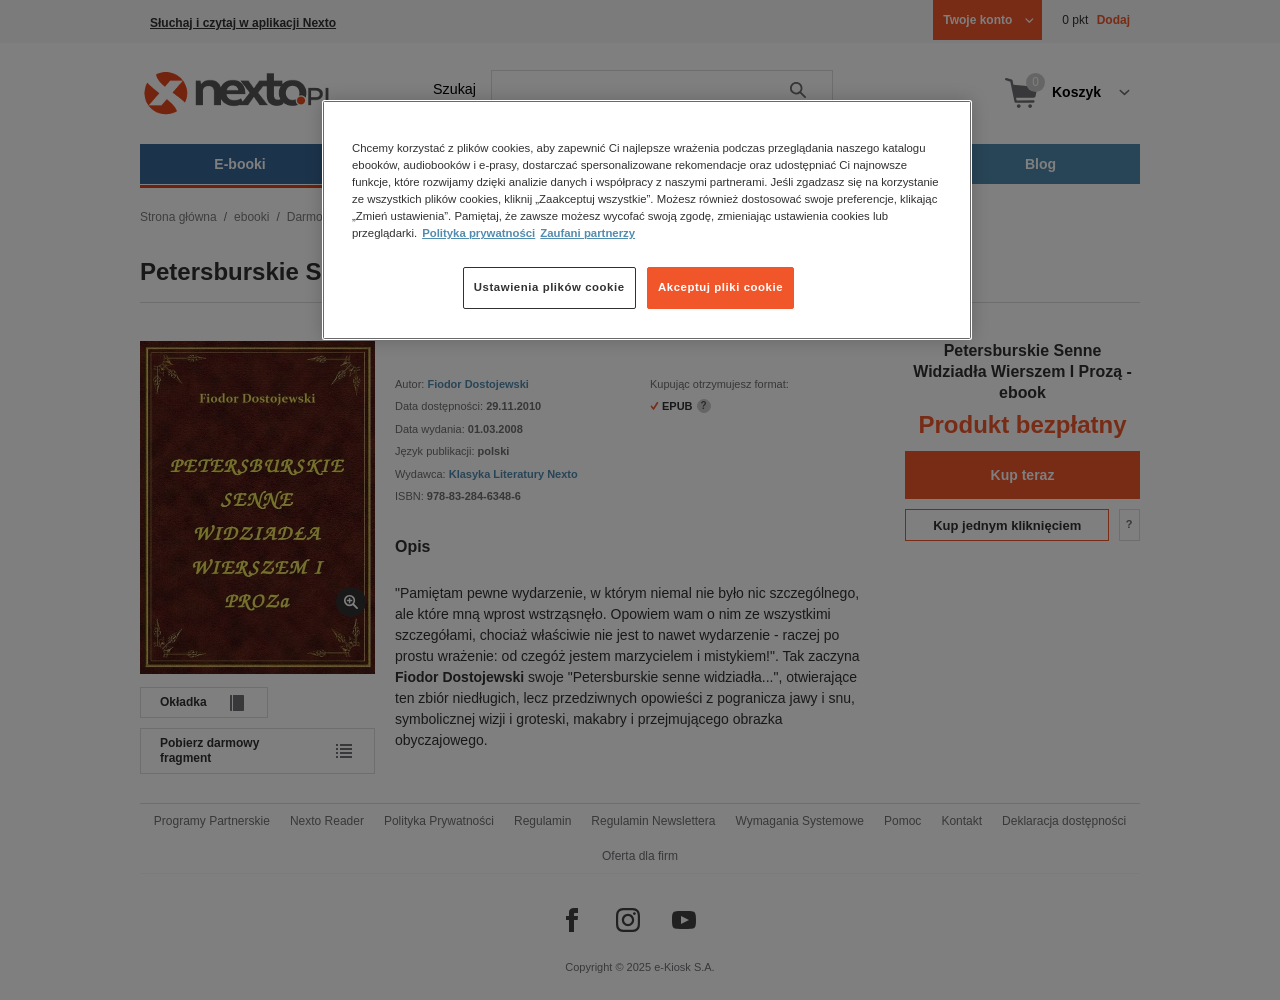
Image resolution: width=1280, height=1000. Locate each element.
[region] (647, 220)
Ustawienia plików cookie (549, 287)
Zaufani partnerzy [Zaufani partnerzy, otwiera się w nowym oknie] (587, 233)
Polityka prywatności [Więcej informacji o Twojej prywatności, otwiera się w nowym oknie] (478, 233)
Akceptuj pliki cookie (720, 287)
